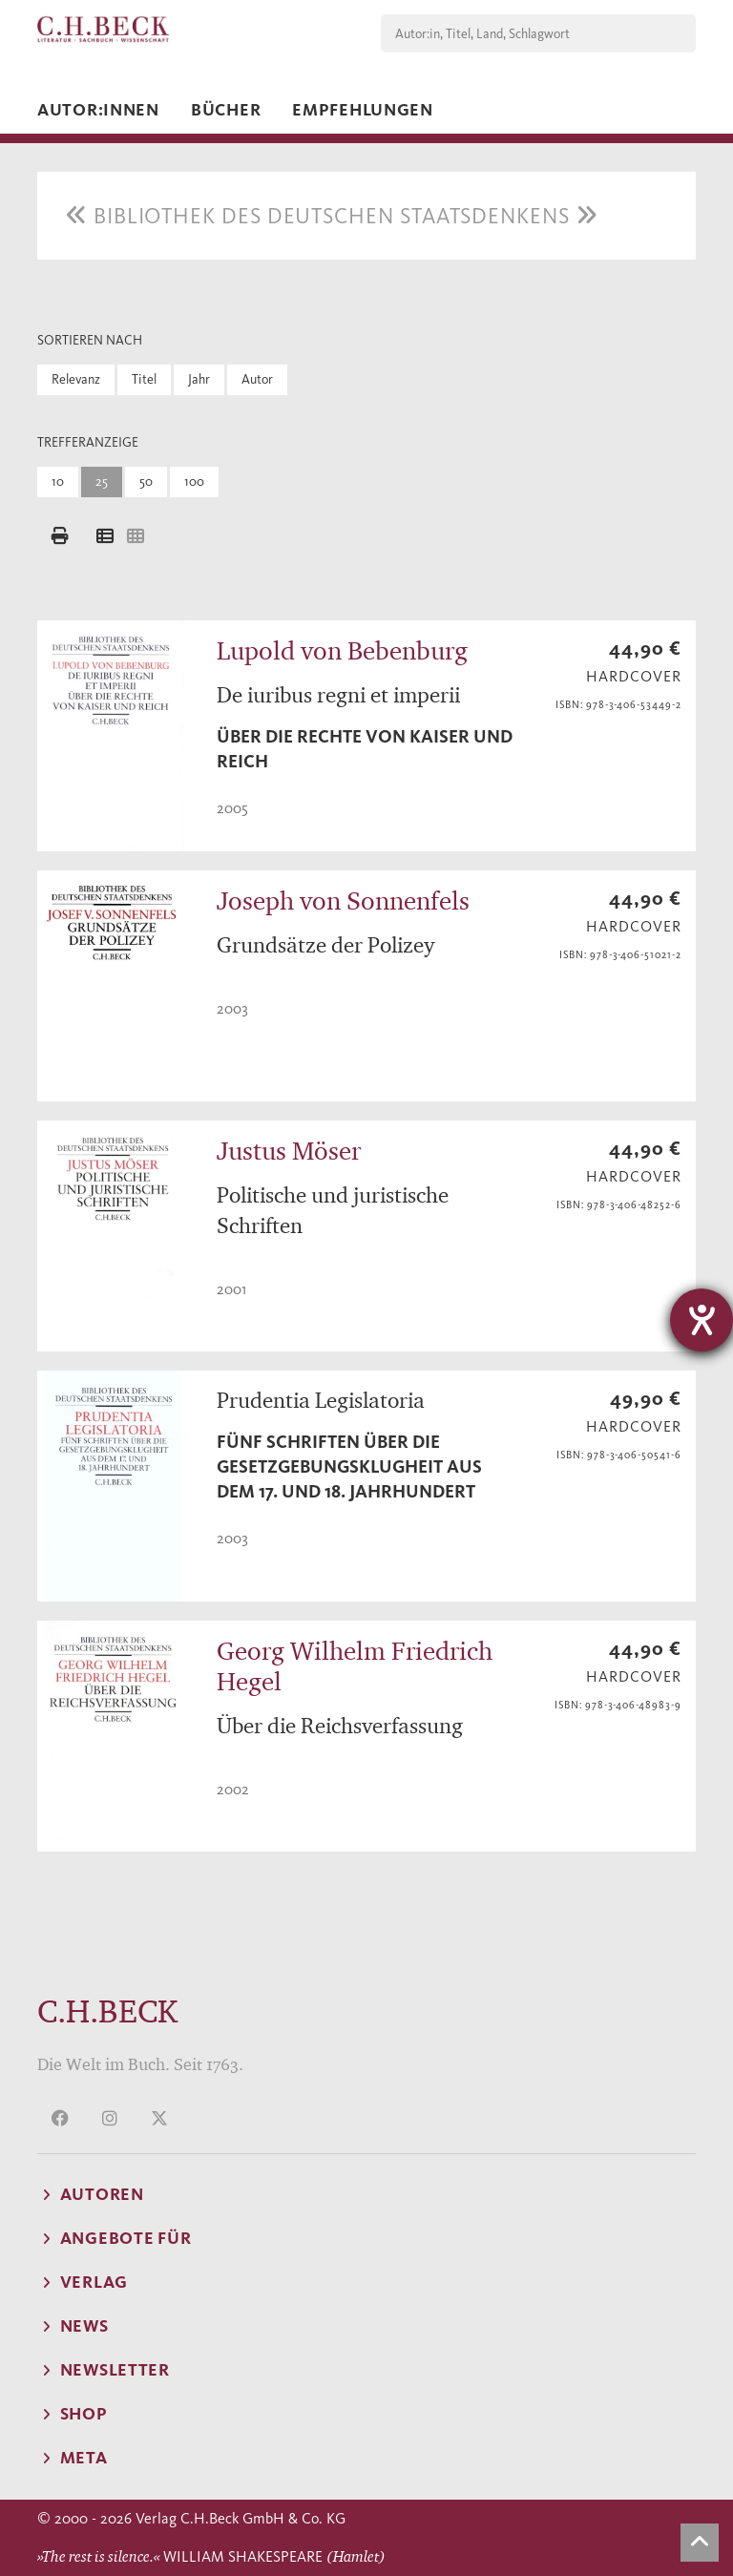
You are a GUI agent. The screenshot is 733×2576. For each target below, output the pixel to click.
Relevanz (76, 379)
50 (146, 481)
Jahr (199, 379)
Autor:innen (98, 109)
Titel (144, 379)
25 (101, 481)
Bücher (226, 109)
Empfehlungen (362, 109)
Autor (257, 379)
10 (58, 481)
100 (194, 481)
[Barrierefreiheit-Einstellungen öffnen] (701, 1319)
